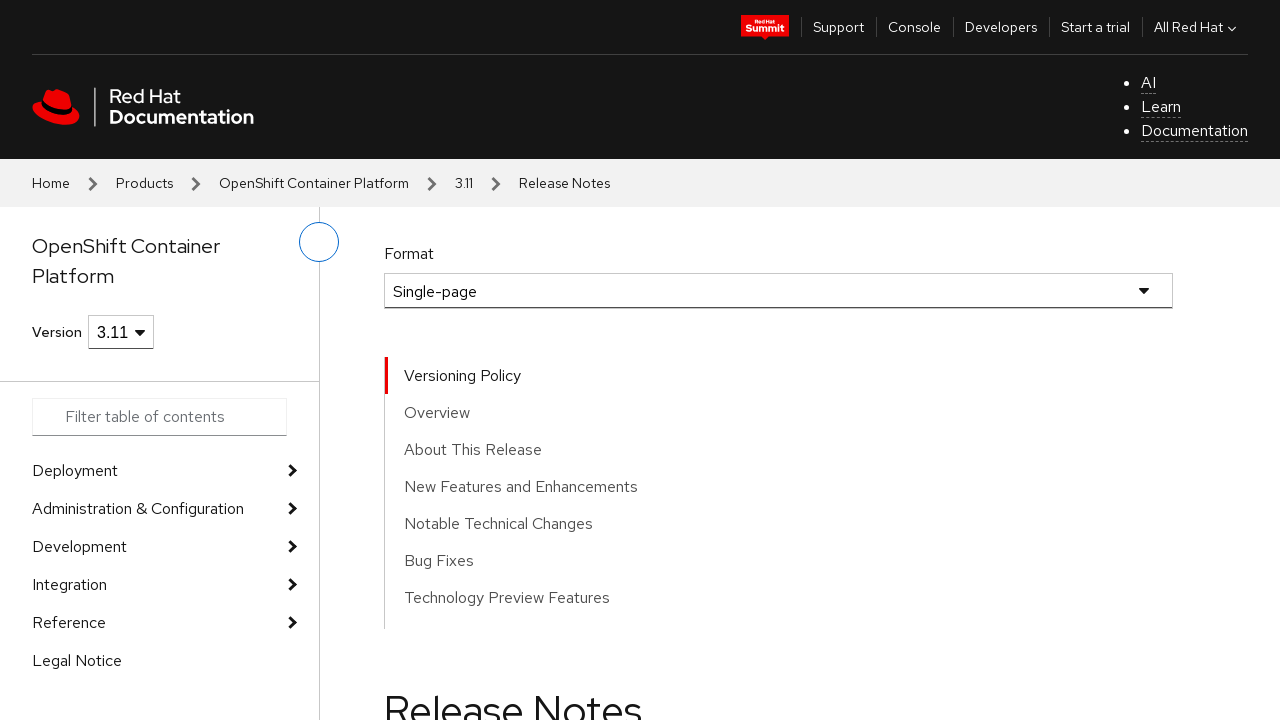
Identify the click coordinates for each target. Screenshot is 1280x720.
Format (409, 253)
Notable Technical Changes (498, 523)
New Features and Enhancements (521, 486)
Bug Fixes (439, 560)
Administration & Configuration (138, 508)
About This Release (473, 449)
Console (914, 27)
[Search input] (159, 417)
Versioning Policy (462, 375)
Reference (69, 622)
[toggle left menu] (319, 242)
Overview (437, 412)
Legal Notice (77, 660)
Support (838, 27)
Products (144, 183)
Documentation (1194, 130)
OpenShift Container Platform (314, 183)
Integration (69, 584)
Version (57, 332)
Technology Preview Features (507, 597)
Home (51, 183)
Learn (1161, 106)
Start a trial (1095, 27)
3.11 (464, 183)
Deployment (75, 470)
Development (79, 546)
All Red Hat (1197, 27)
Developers (1001, 27)
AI (1148, 82)
